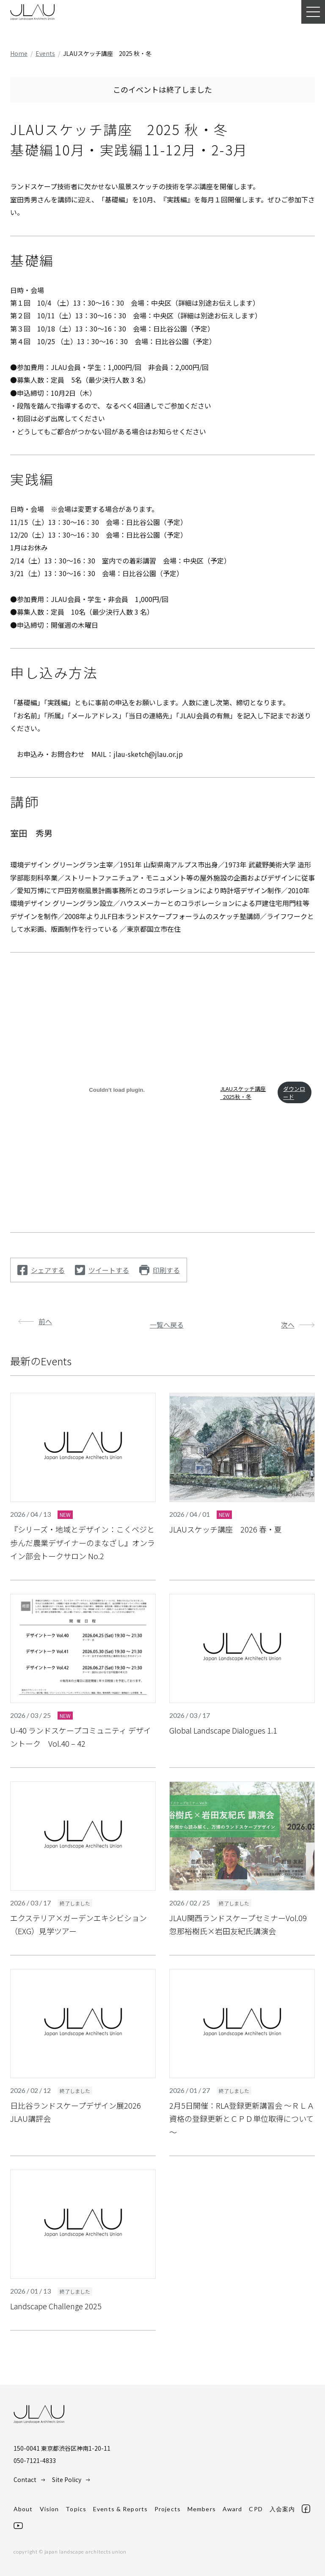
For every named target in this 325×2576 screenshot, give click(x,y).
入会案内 (282, 2508)
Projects (167, 2508)
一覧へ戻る (167, 1325)
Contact (25, 2479)
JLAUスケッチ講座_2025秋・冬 (243, 1093)
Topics (76, 2508)
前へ (45, 1321)
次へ (288, 1325)
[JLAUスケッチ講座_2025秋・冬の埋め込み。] (117, 1090)
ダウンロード (294, 1093)
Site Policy (66, 2479)
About (23, 2508)
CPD (255, 2508)
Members (201, 2508)
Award (232, 2508)
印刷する (166, 1270)
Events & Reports (120, 2508)
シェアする (48, 1270)
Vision (49, 2508)
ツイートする (108, 1270)
